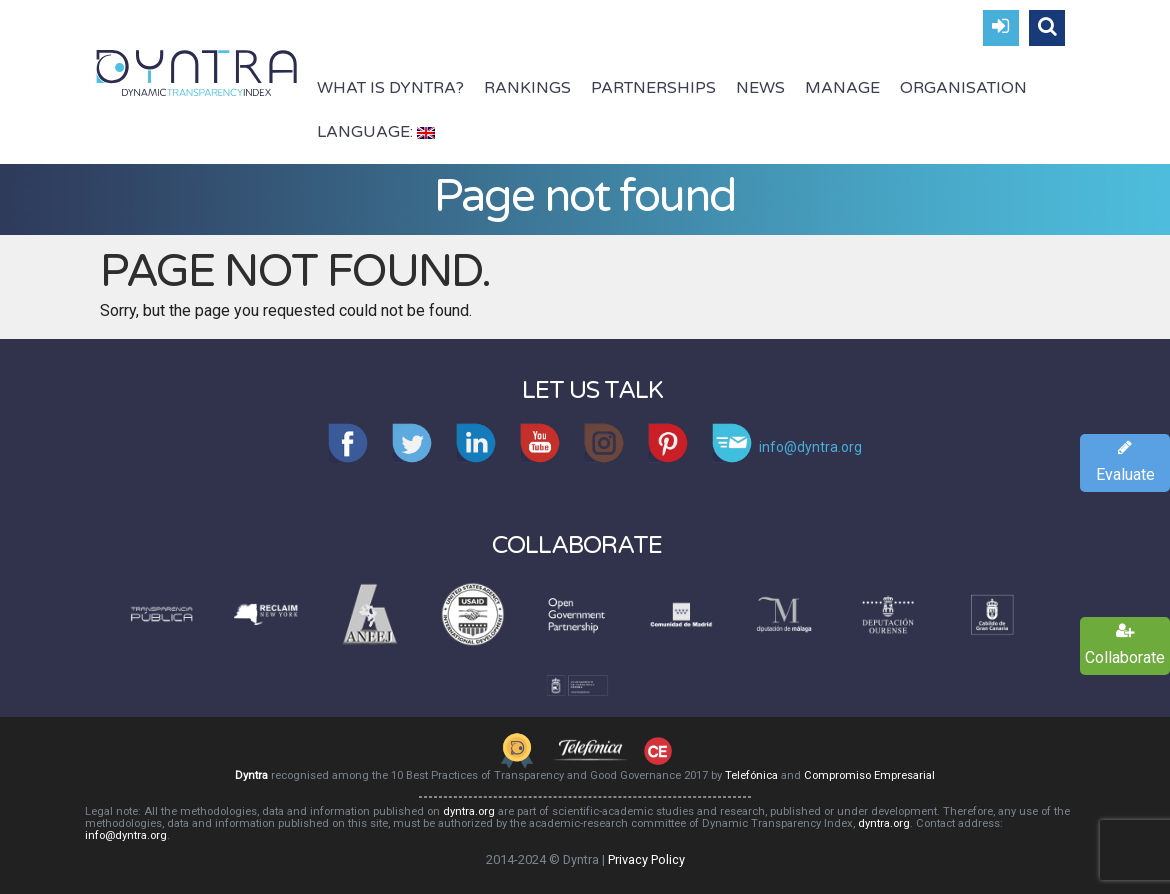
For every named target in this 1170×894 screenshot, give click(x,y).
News (760, 88)
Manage (842, 88)
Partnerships (653, 88)
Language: (376, 132)
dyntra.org (469, 811)
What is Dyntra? (390, 88)
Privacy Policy (646, 859)
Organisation (963, 88)
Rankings (527, 88)
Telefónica (751, 775)
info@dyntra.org (126, 835)
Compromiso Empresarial (869, 775)
